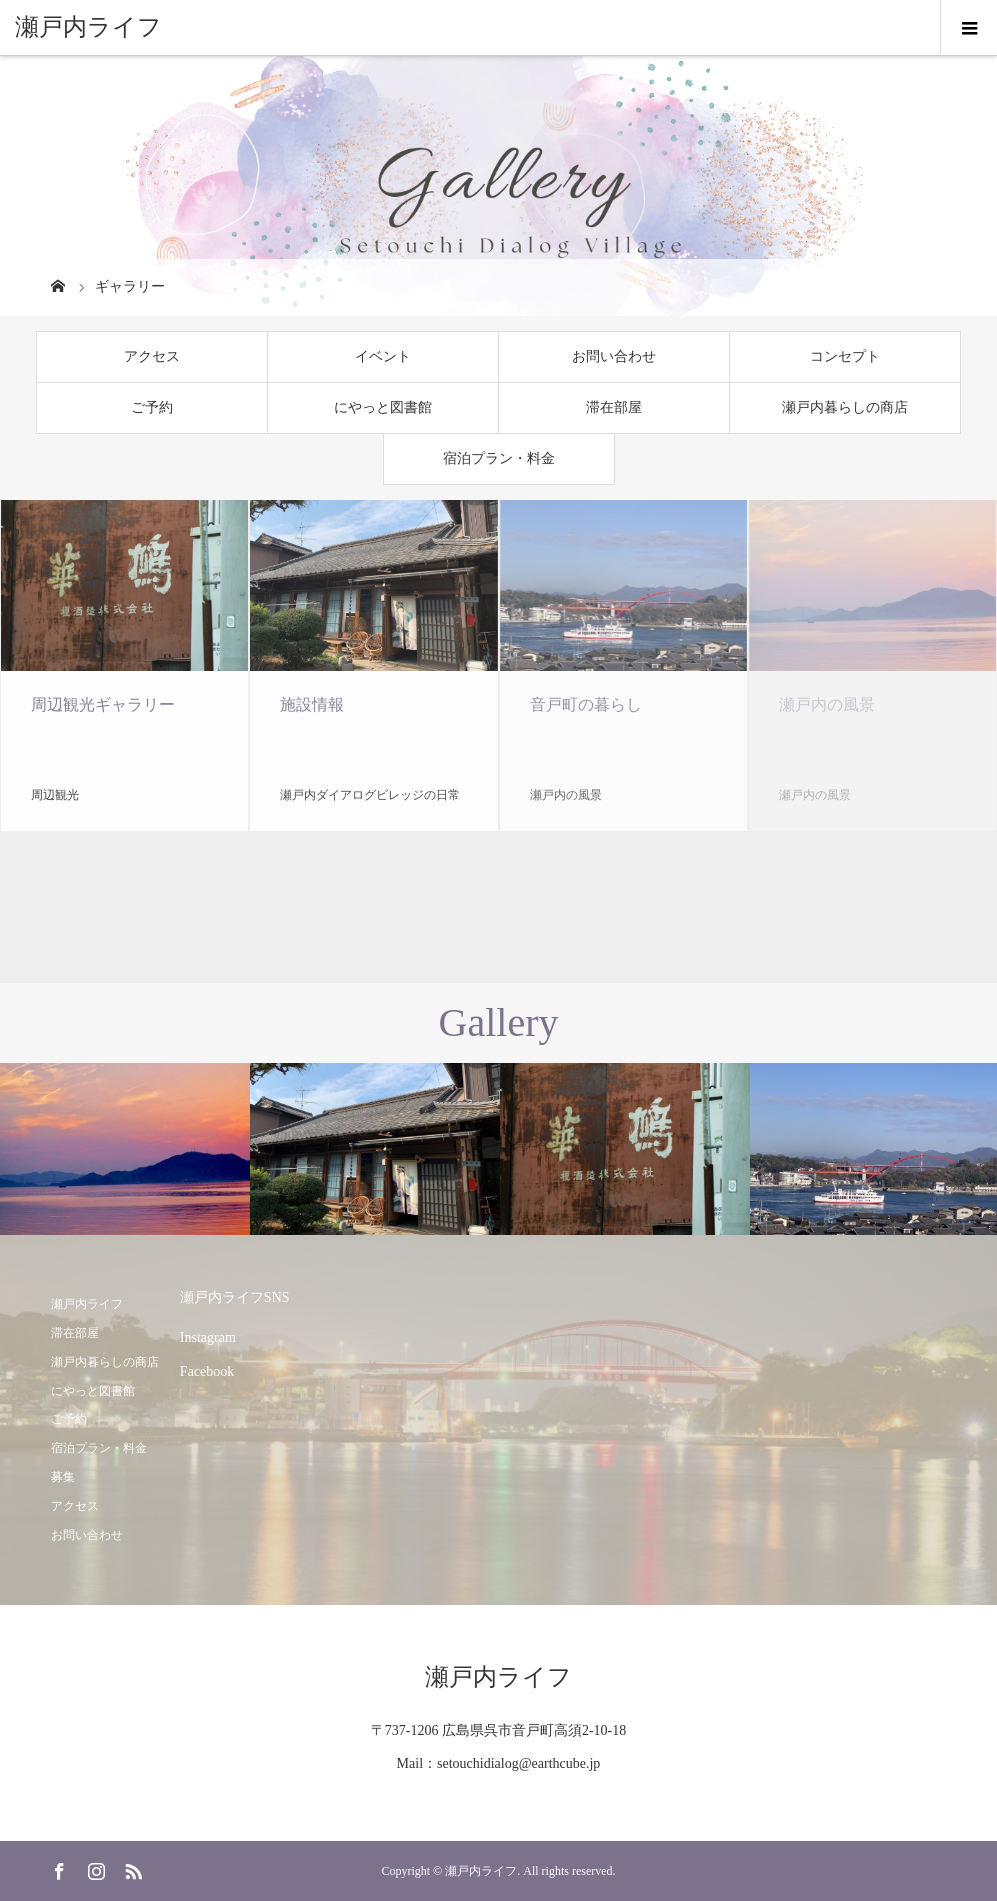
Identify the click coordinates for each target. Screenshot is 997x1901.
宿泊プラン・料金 (499, 458)
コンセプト (845, 356)
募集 (63, 1477)
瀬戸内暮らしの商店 (845, 407)
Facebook (207, 1371)
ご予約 (152, 407)
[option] (125, 1149)
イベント (383, 356)
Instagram (208, 1337)
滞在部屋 (614, 407)
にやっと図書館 (383, 407)
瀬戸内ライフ (88, 27)
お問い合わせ (614, 356)
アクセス (152, 356)
